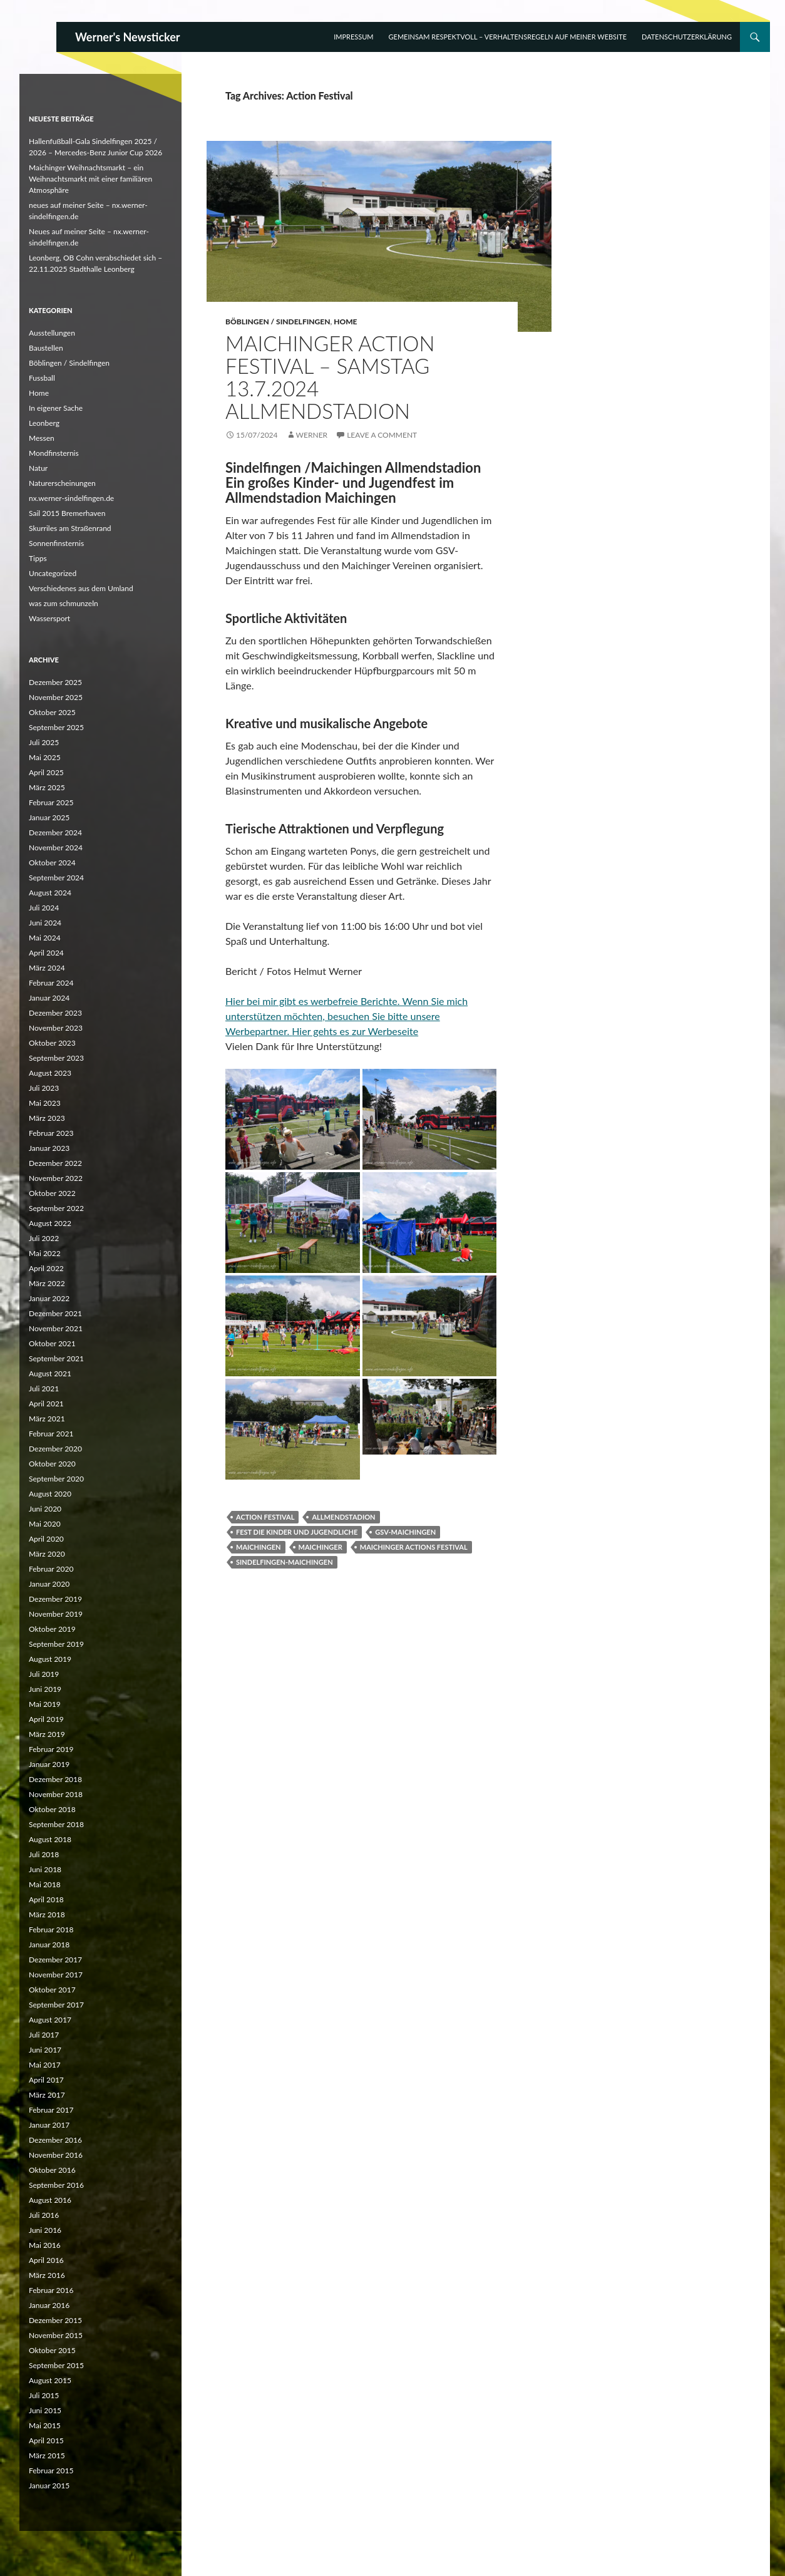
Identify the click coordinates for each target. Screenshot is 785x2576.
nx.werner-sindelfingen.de (71, 498)
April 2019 (46, 1719)
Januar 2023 (49, 1148)
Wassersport (49, 618)
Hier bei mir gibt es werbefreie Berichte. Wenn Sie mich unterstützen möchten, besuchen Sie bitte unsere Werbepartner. (346, 1016)
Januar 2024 (49, 997)
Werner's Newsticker (127, 37)
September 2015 (56, 2365)
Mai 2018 (45, 1884)
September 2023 (56, 1058)
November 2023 (56, 1028)
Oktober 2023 (52, 1043)
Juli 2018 (44, 1854)
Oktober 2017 (52, 1989)
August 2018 (50, 1839)
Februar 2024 (51, 982)
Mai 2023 (45, 1103)
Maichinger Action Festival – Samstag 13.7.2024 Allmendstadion (329, 377)
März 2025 (47, 787)
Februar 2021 (51, 1433)
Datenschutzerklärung (687, 37)
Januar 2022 (49, 1298)
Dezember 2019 (55, 1599)
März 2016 (47, 2275)
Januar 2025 (49, 817)
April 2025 (46, 772)
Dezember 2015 (55, 2320)
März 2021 (47, 1418)
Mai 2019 (45, 1704)
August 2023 (50, 1073)
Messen (41, 438)
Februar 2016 (51, 2290)
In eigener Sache (56, 408)
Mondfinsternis (54, 453)
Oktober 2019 (52, 1629)
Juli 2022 (44, 1238)
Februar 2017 (51, 2110)
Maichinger (320, 1547)
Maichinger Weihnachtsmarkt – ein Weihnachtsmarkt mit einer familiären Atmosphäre (90, 179)
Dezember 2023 (55, 1013)
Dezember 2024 (55, 832)
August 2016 (50, 2200)
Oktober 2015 (52, 2350)
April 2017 (46, 2079)
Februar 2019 (51, 1749)
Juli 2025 (44, 742)
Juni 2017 (45, 2049)
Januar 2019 (49, 1764)
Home (345, 321)
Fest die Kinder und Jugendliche (296, 1532)
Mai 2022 (45, 1253)
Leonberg (44, 423)
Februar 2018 (51, 1929)
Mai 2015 (45, 2425)
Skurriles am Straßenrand (70, 528)
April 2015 (46, 2440)
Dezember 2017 (55, 1959)
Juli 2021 (44, 1388)
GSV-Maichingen (405, 1532)
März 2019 (47, 1734)
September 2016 (56, 2185)
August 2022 (50, 1223)
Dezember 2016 (55, 2140)
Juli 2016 (44, 2215)
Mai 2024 (45, 937)
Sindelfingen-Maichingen (284, 1562)
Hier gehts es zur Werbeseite (355, 1031)
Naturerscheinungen (62, 483)
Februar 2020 (51, 1569)
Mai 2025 (45, 757)
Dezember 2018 (55, 1779)
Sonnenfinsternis (56, 543)
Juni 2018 (45, 1869)
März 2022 (47, 1283)
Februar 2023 (51, 1133)
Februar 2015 (51, 2470)
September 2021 (56, 1358)
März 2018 (47, 1914)
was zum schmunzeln (63, 603)
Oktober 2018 (52, 1809)
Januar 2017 (49, 2125)
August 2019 (50, 1659)
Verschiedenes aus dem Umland (81, 588)
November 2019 (56, 1614)
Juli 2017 (44, 2034)
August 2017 (50, 2019)
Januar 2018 (49, 1944)
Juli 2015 (44, 2395)
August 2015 (50, 2380)
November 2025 (56, 697)
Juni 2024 (45, 922)
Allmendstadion (343, 1517)
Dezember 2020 (55, 1448)
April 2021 (46, 1403)
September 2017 (56, 2004)
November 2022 (56, 1178)
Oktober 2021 (52, 1343)
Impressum (353, 37)
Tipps (38, 558)
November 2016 (56, 2155)
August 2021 (50, 1373)
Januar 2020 (49, 1584)
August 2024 (50, 892)
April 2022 (46, 1268)
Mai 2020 (45, 1523)
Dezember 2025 (55, 682)
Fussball (42, 378)
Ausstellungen (52, 332)
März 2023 (47, 1118)
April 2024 (46, 952)
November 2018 (56, 1794)
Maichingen (258, 1547)
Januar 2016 (49, 2305)
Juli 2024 (44, 907)
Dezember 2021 (55, 1313)
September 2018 (56, 1824)
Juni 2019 (45, 1689)
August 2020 (50, 1493)
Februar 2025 (51, 802)
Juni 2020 (45, 1508)
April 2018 (46, 1899)
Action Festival (265, 1517)
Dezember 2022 (55, 1163)
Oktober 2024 (52, 862)
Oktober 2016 (52, 2170)
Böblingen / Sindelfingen (277, 321)
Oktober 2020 (52, 1463)
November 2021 (56, 1328)
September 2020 (56, 1478)
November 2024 (56, 847)
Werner (311, 435)
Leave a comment (382, 435)
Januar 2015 (49, 2485)
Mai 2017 (45, 2064)
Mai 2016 (45, 2245)
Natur (38, 468)
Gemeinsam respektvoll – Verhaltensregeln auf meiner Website (508, 37)
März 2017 (47, 2094)
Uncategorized (52, 573)
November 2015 (56, 2335)
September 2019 (56, 1644)
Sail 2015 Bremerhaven (67, 513)
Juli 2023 (44, 1088)
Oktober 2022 (52, 1193)
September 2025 (56, 727)
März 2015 (47, 2455)
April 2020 (46, 1538)
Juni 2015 (45, 2410)
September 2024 (56, 877)
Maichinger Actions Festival (414, 1547)
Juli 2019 (44, 1674)
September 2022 (56, 1208)
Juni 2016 (45, 2230)
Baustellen (46, 348)
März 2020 (47, 1553)
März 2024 (47, 967)
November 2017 (56, 1974)
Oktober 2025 (52, 712)
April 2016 (46, 2260)
